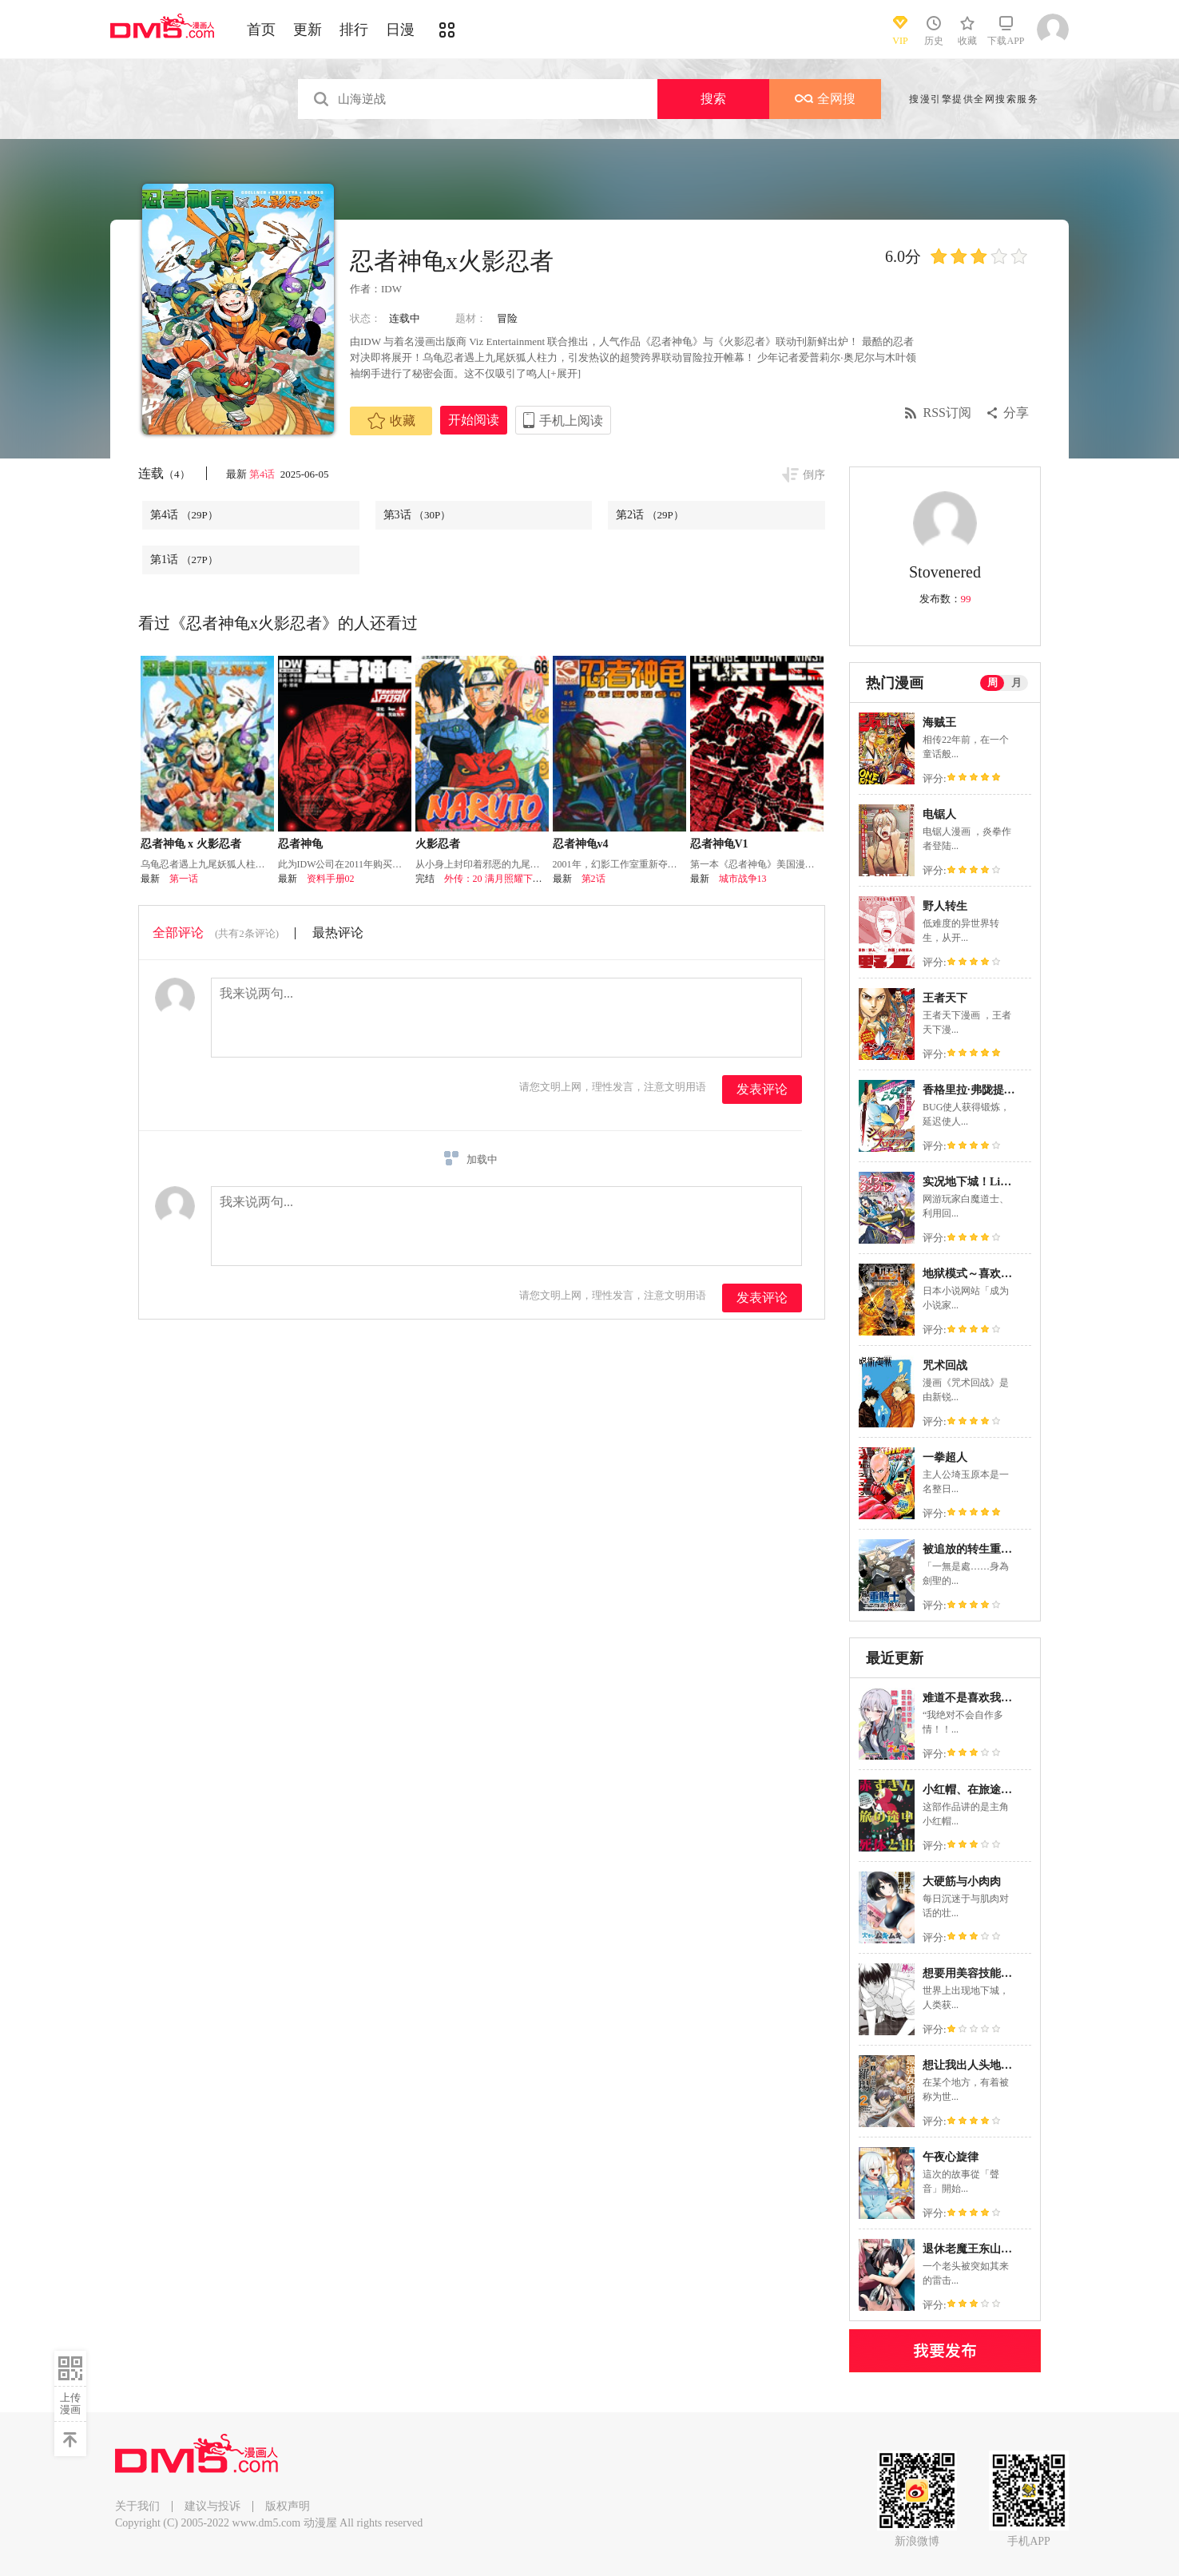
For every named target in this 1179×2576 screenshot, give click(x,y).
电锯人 (939, 814)
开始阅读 (473, 420)
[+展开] (564, 373)
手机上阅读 (571, 420)
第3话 (417, 515)
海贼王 (939, 722)
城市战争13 (743, 878)
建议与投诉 (212, 2506)
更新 (307, 30)
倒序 (814, 475)
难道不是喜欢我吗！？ (978, 1698)
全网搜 (825, 98)
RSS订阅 (947, 412)
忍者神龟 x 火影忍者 (191, 844)
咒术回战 (945, 1365)
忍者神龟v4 (581, 844)
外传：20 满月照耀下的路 (498, 878)
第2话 (650, 515)
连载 (164, 473)
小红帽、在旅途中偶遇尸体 (990, 1790)
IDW (391, 289)
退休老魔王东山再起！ (978, 2249)
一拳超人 (945, 1457)
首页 (261, 30)
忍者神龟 (300, 844)
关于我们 (137, 2506)
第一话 (183, 878)
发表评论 (762, 1089)
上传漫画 (70, 2403)
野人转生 (945, 906)
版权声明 (287, 2506)
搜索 (713, 98)
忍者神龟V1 (719, 844)
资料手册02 (331, 878)
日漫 (400, 30)
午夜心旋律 (951, 2157)
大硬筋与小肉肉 (962, 1881)
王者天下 (945, 998)
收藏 (391, 421)
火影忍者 (437, 844)
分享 (1016, 412)
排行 (353, 30)
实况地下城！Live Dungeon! (991, 1182)
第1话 (184, 560)
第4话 (263, 474)
